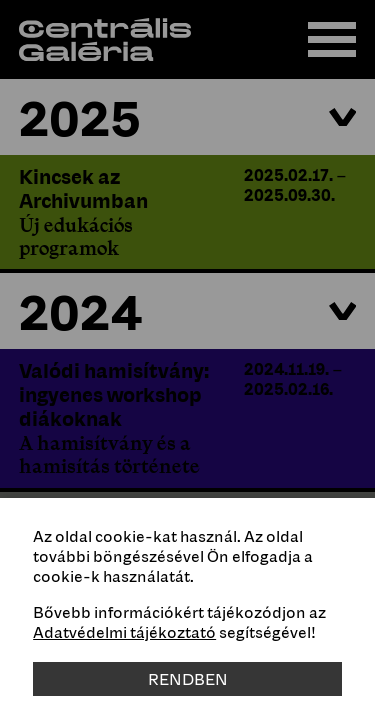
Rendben (188, 679)
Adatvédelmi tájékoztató (124, 632)
